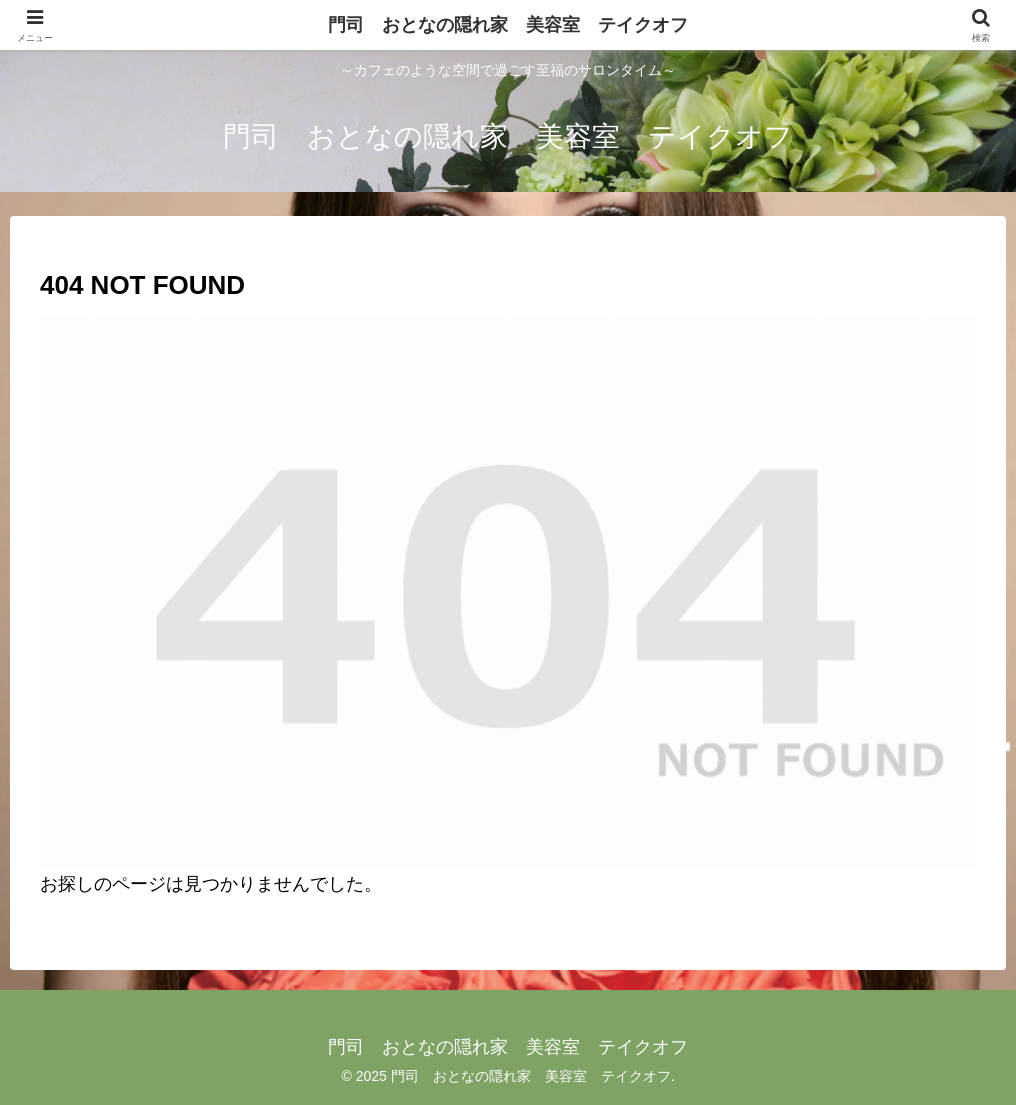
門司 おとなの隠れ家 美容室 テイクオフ (508, 25)
